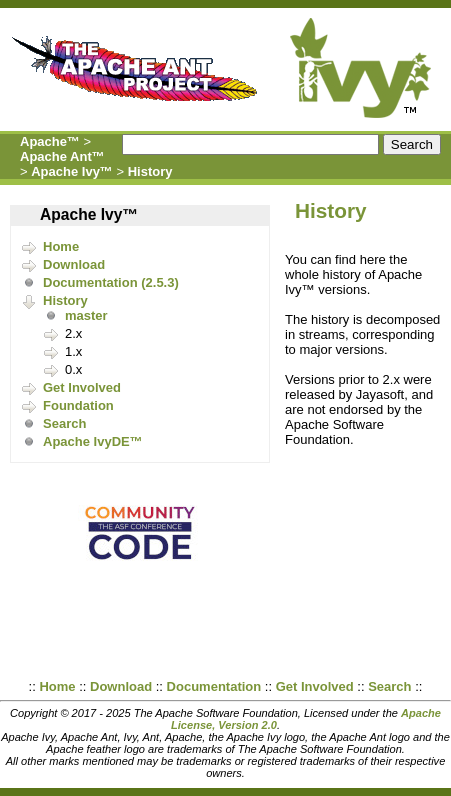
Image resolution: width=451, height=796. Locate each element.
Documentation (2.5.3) (111, 282)
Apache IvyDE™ (93, 441)
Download (74, 264)
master (86, 315)
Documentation (214, 686)
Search (64, 423)
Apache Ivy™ (72, 171)
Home (61, 246)
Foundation (78, 405)
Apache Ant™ (62, 156)
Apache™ (50, 141)
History (150, 171)
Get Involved (82, 387)
